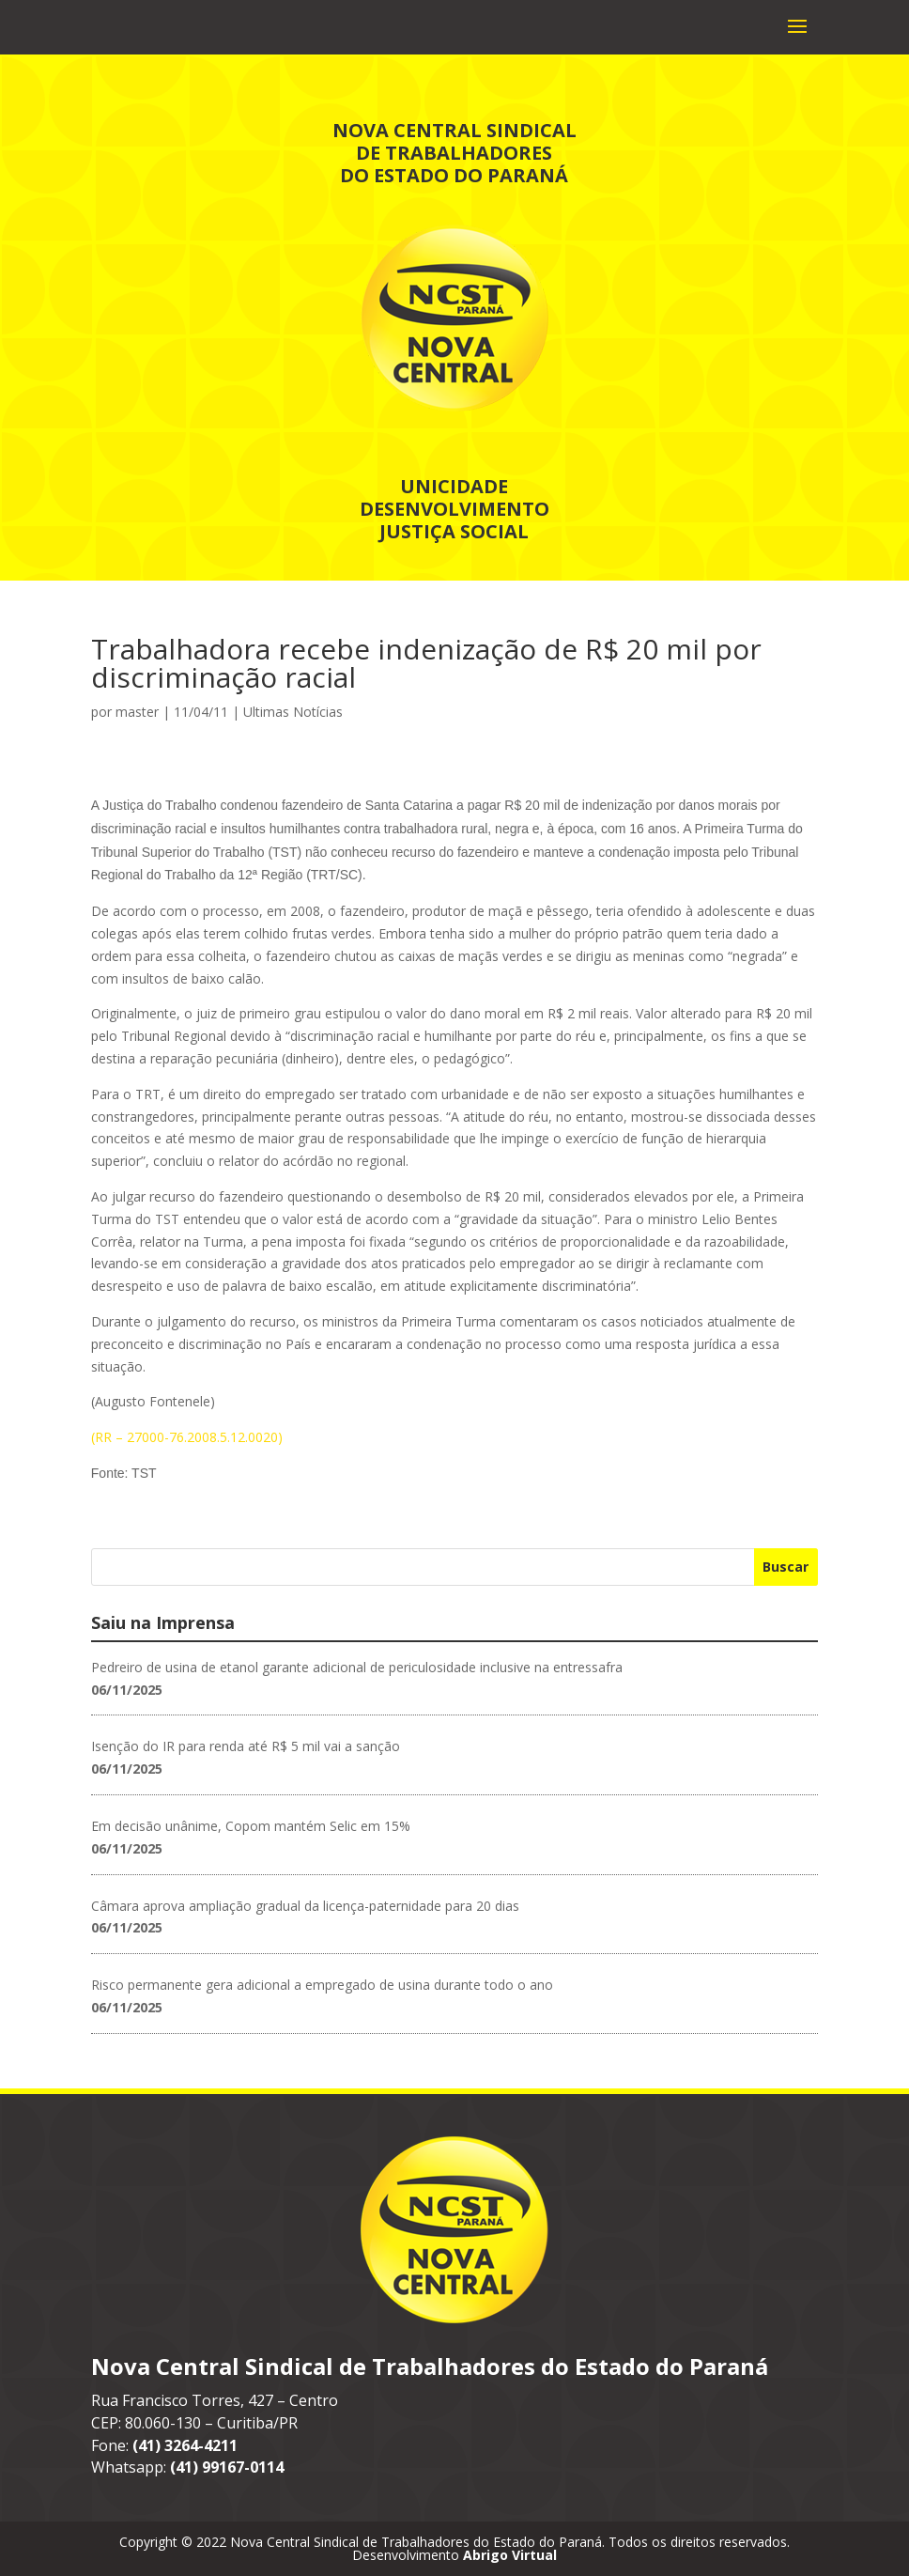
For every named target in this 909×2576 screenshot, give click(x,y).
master (137, 712)
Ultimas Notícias (293, 712)
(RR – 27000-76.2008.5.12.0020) (187, 1437)
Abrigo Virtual (510, 2555)
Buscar (786, 1566)
